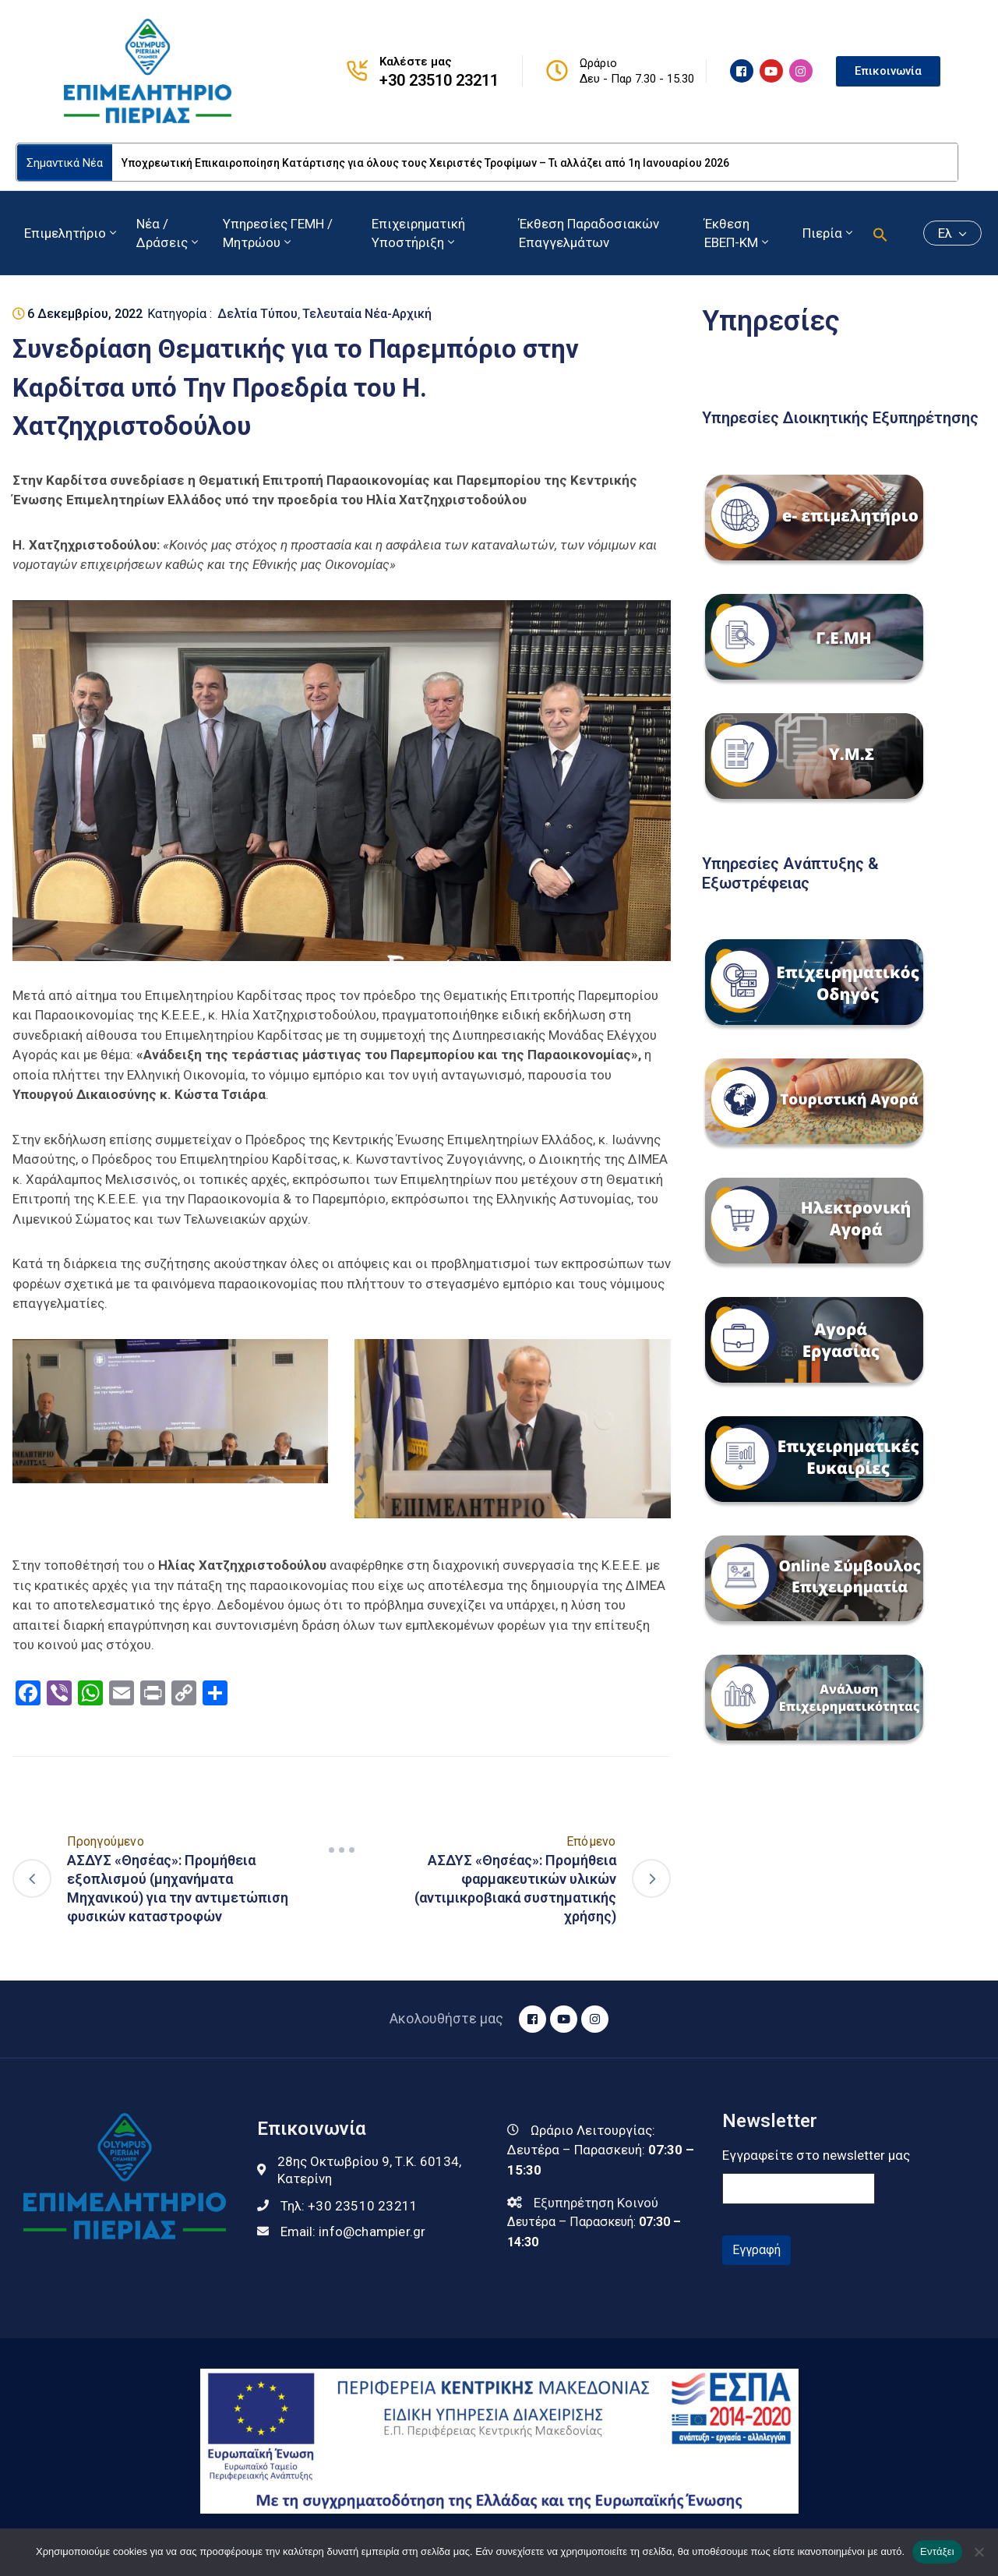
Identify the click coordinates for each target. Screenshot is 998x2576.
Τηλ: (349, 2206)
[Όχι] (978, 2552)
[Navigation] (341, 1850)
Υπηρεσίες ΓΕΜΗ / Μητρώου (278, 233)
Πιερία (828, 233)
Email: (352, 2231)
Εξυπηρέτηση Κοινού (596, 2202)
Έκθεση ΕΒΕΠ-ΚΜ (737, 233)
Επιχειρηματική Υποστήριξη (418, 233)
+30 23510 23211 (439, 80)
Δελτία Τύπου (257, 313)
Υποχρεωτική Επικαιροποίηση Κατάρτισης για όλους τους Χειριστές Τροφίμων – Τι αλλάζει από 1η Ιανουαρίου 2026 (425, 163)
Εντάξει (937, 2551)
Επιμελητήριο (71, 233)
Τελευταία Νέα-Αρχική (367, 313)
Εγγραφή (756, 2249)
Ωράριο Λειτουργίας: (593, 2130)
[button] (880, 233)
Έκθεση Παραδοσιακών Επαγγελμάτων (589, 233)
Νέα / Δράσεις (168, 233)
